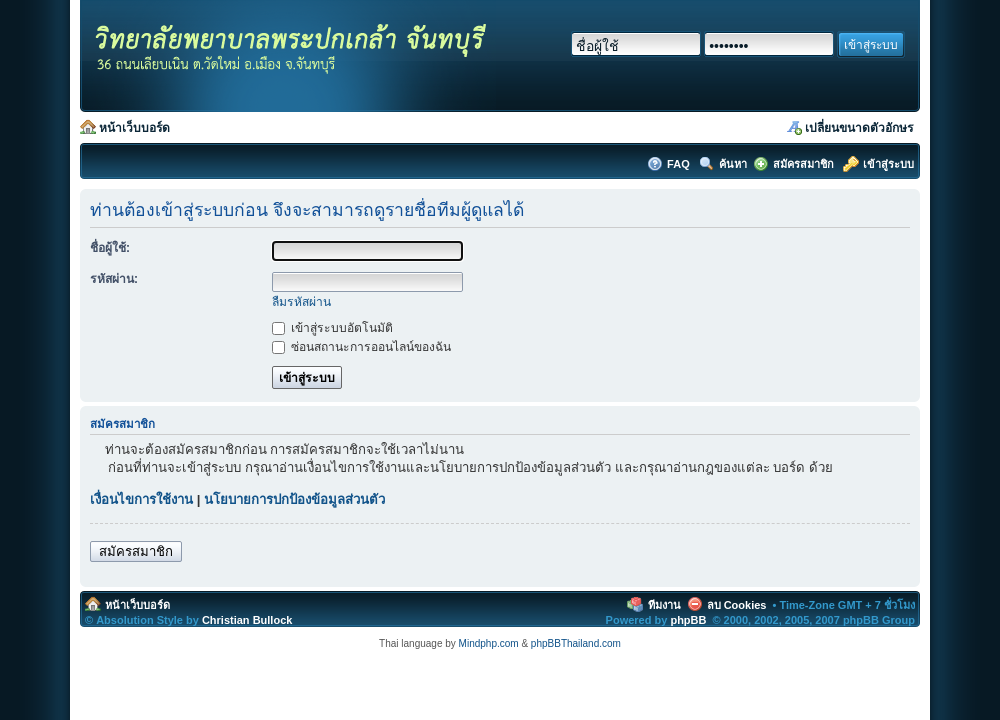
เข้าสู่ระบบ (888, 164)
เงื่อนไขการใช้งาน (141, 499)
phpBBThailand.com (576, 643)
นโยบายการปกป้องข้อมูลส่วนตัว (294, 499)
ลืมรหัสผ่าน (301, 302)
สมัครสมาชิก (803, 164)
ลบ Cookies (737, 605)
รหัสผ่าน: (114, 279)
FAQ (680, 164)
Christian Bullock (247, 620)
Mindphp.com (489, 643)
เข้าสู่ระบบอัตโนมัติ (332, 328)
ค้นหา (733, 164)
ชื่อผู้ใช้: (110, 248)
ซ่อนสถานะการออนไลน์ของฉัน (361, 347)
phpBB (688, 620)
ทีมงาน (664, 605)
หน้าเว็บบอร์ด (134, 128)
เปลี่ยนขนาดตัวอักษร (859, 128)
